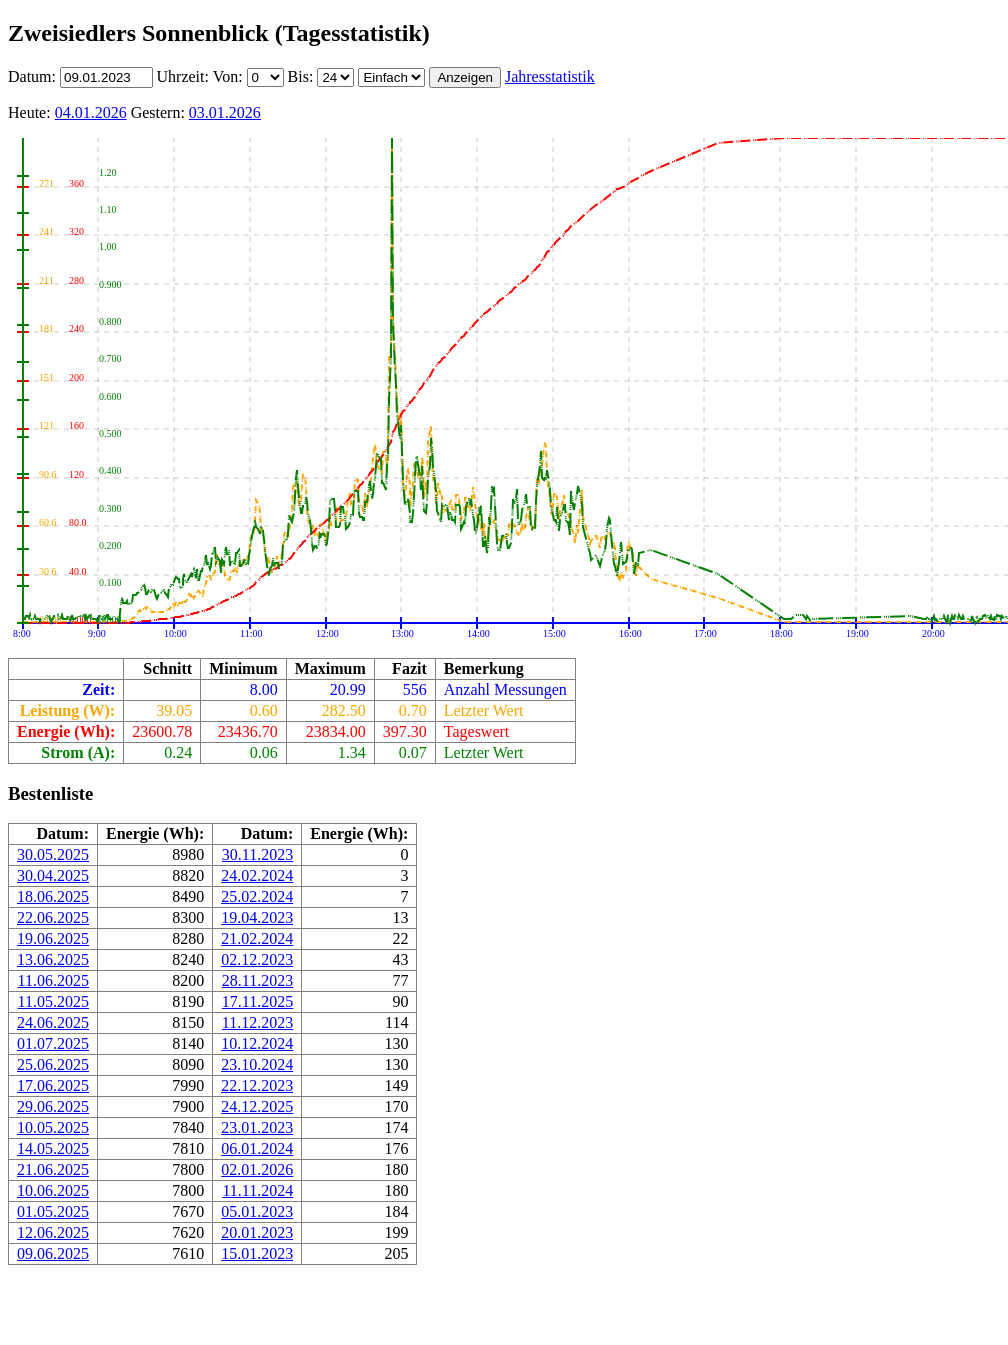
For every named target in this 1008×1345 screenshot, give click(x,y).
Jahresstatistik (550, 76)
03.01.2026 (225, 112)
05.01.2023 (257, 1211)
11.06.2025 (53, 980)
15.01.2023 (257, 1253)
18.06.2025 (53, 896)
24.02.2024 (257, 875)
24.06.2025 (53, 1022)
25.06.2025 (53, 1064)
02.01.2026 (257, 1169)
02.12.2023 (257, 959)
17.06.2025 (53, 1085)
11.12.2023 (257, 1022)
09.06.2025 (53, 1253)
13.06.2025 (53, 959)
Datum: (34, 76)
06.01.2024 (257, 1148)
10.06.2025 (53, 1190)
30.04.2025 (53, 875)
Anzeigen (465, 77)
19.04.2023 (257, 917)
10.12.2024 (257, 1043)
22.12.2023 (257, 1085)
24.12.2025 (257, 1106)
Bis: (303, 76)
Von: (230, 76)
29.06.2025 (53, 1106)
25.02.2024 (257, 896)
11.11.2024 (257, 1190)
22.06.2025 (53, 917)
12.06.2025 (53, 1232)
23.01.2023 (257, 1127)
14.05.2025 (53, 1148)
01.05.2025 (53, 1211)
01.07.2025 (53, 1043)
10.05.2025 (53, 1127)
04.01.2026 (91, 112)
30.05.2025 (53, 854)
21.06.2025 (53, 1169)
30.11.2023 (257, 854)
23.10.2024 (257, 1064)
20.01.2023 (257, 1232)
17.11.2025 (257, 1001)
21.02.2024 (257, 938)
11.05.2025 (53, 1001)
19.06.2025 (53, 938)
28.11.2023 (257, 980)
